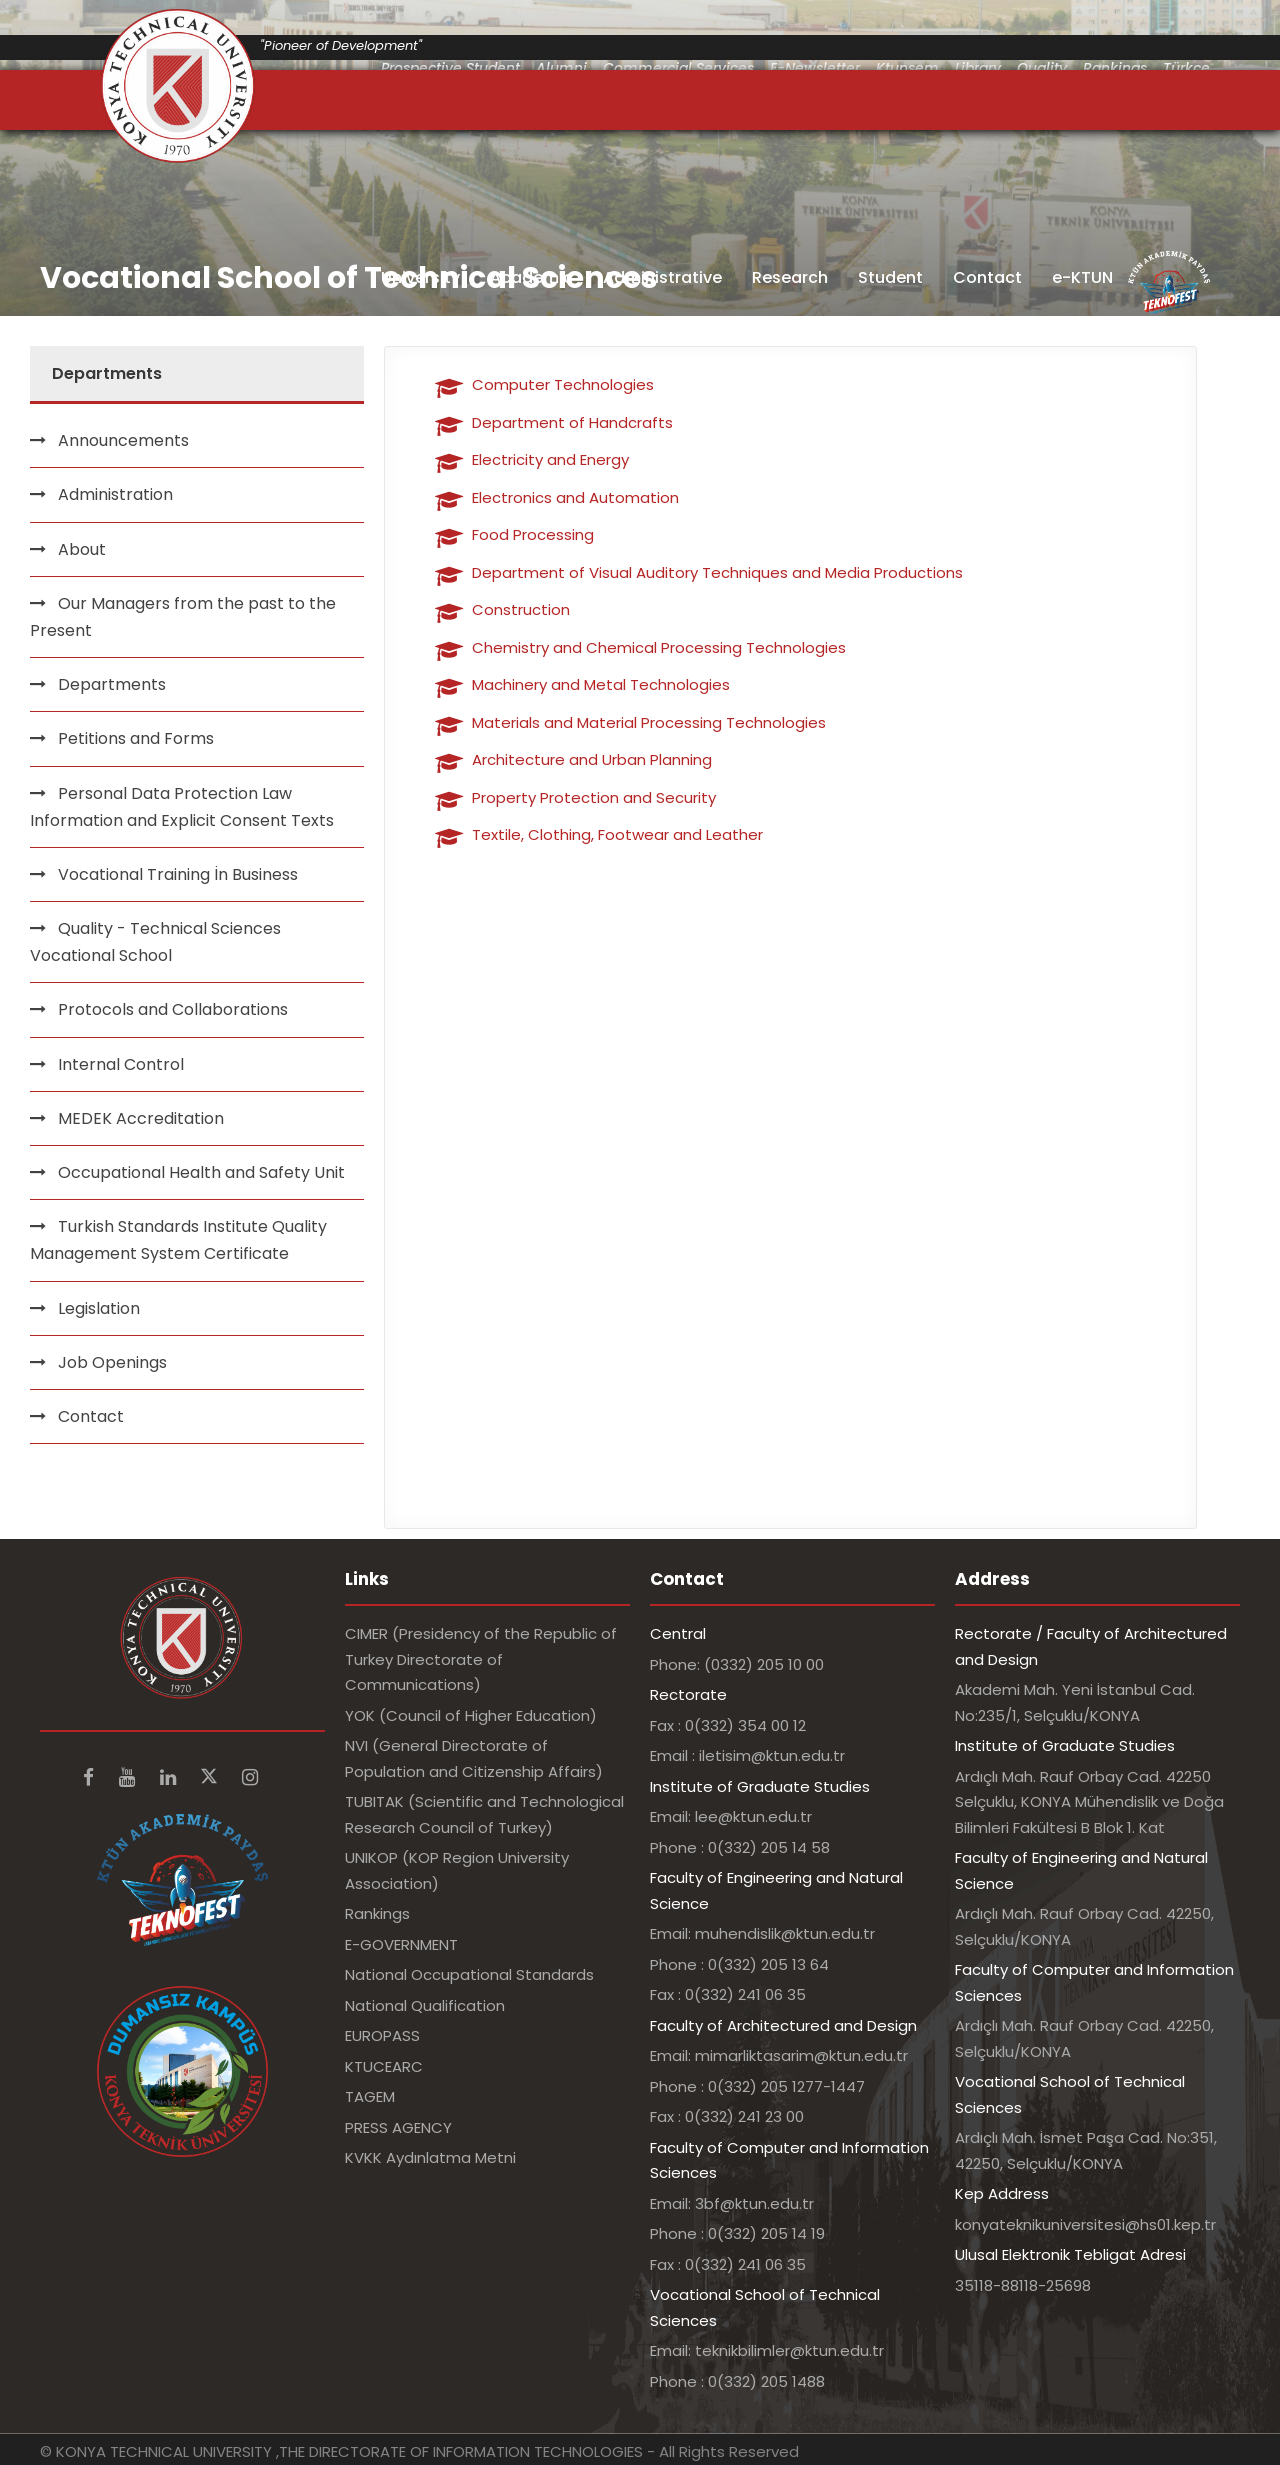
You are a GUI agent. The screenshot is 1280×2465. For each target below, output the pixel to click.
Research (790, 277)
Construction (521, 609)
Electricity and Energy (550, 459)
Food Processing (533, 534)
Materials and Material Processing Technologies (649, 722)
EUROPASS (382, 2035)
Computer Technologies (563, 384)
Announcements (123, 440)
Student (890, 277)
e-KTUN (1082, 277)
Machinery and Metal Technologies (601, 684)
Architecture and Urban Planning (592, 759)
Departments (112, 684)
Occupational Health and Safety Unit (201, 1172)
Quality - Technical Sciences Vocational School (155, 942)
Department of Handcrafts (572, 422)
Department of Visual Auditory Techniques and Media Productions (717, 572)
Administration (115, 494)
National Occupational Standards (469, 1974)
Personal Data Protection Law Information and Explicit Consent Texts (182, 807)
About (82, 549)
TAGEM (370, 2096)
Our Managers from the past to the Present (183, 617)
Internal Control (121, 1064)
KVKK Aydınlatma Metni (430, 2157)
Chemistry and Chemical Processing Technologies (659, 647)
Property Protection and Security (594, 797)
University (420, 277)
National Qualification (425, 2005)
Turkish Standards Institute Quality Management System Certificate (178, 1240)
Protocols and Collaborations (173, 1009)
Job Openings (112, 1362)
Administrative (662, 277)
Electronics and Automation (575, 497)
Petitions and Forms (136, 738)
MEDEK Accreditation (141, 1118)
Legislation (99, 1308)
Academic (531, 277)
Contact (987, 277)
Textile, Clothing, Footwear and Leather (617, 834)
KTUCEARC (384, 2066)
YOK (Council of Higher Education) (471, 1715)
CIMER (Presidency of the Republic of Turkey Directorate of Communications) (481, 1659)
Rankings (377, 1913)
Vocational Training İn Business (178, 874)
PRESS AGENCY (398, 2127)
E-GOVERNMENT (401, 1944)
